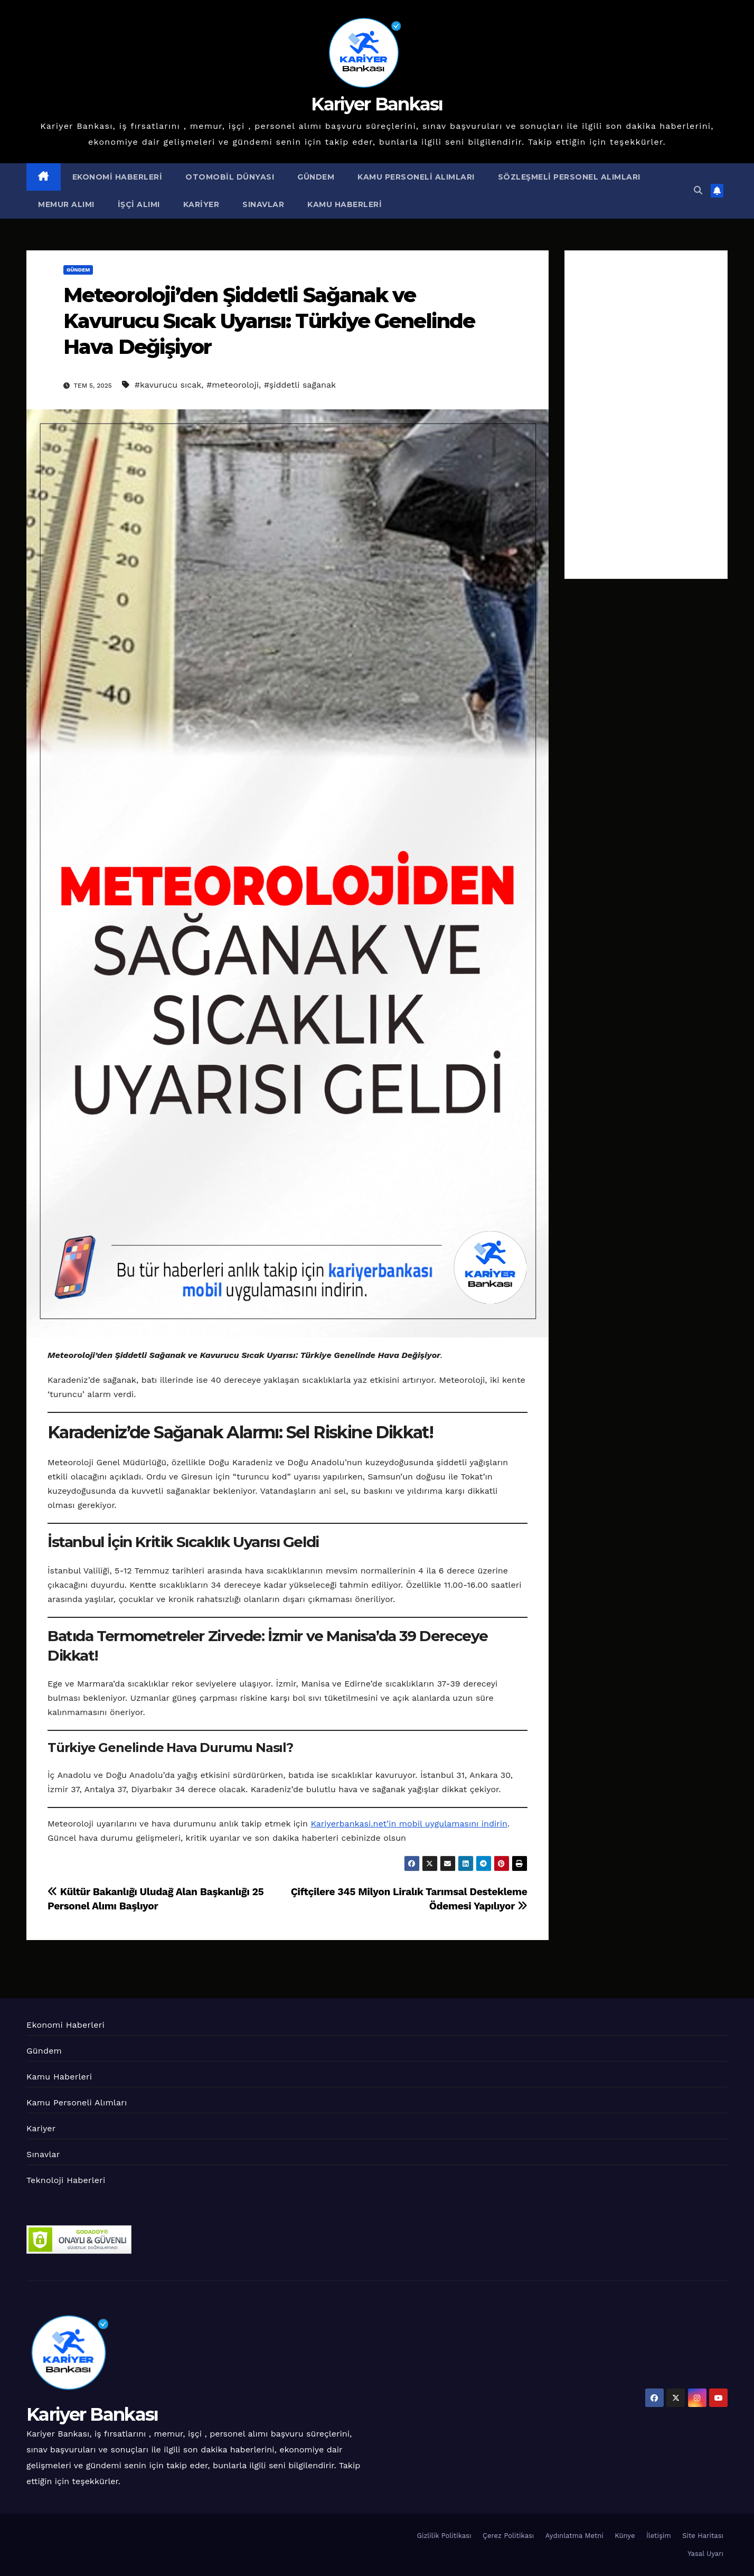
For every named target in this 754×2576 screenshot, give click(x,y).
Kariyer (201, 204)
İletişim (658, 2536)
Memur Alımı (66, 204)
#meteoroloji (232, 385)
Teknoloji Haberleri (65, 2180)
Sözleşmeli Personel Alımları (569, 177)
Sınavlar (263, 204)
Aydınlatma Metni (574, 2536)
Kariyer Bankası (377, 104)
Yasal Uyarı (705, 2554)
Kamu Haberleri (344, 204)
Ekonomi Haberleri (117, 177)
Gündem (315, 177)
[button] (698, 190)
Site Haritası (702, 2536)
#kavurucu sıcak (168, 385)
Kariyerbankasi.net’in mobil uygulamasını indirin (408, 1824)
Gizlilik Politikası (444, 2536)
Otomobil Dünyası (229, 177)
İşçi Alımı (139, 204)
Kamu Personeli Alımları (416, 177)
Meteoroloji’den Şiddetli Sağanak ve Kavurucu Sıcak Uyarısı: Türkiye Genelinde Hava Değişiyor (269, 321)
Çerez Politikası (508, 2536)
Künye (625, 2536)
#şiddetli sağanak (300, 385)
